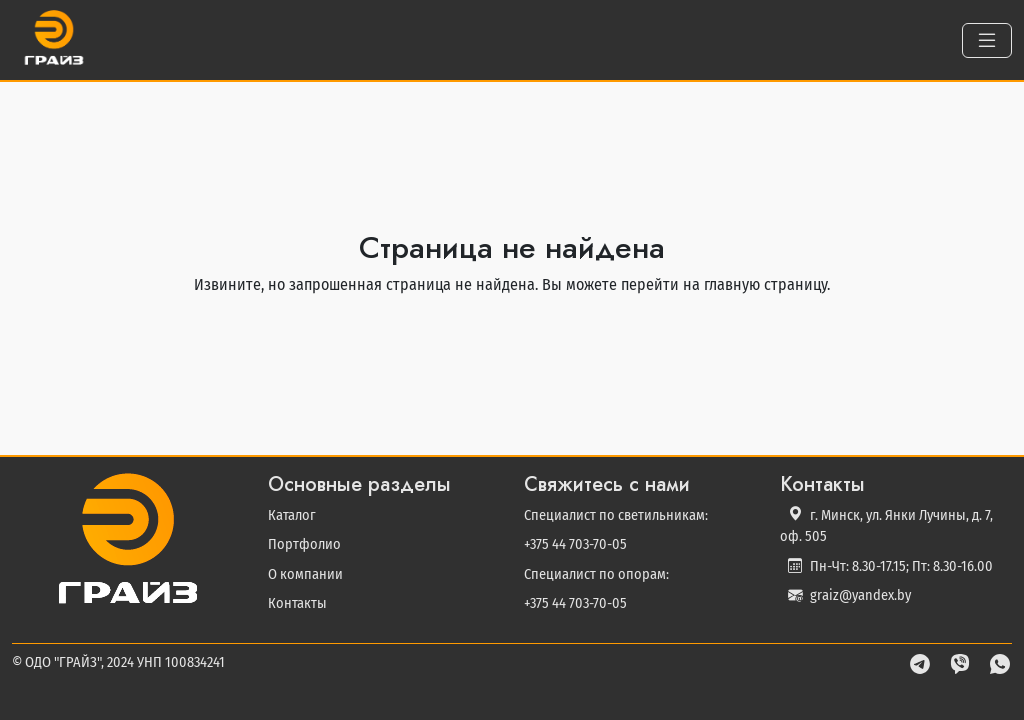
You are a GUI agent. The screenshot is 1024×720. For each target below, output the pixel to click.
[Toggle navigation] (987, 40)
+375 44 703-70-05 (575, 544)
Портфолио (304, 544)
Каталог (292, 515)
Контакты (297, 603)
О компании (305, 574)
